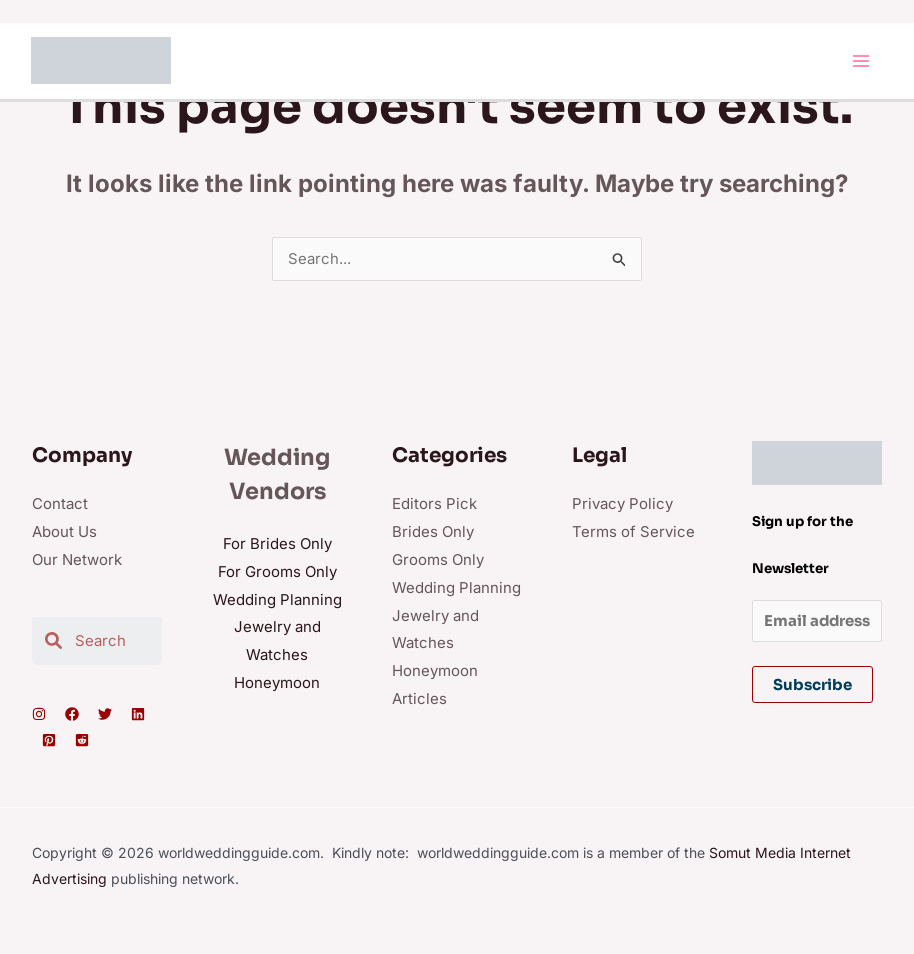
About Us (64, 533)
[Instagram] (39, 716)
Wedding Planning (277, 601)
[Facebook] (72, 716)
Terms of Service (633, 533)
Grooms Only (438, 561)
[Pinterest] (49, 742)
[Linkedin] (138, 716)
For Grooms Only (277, 573)
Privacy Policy (622, 505)
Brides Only (433, 533)
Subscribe (812, 686)
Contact (60, 505)
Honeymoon (277, 684)
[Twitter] (105, 716)
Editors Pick (434, 505)
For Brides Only (277, 545)
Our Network (77, 561)
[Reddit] (82, 742)
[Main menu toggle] (861, 61)
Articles (419, 700)
